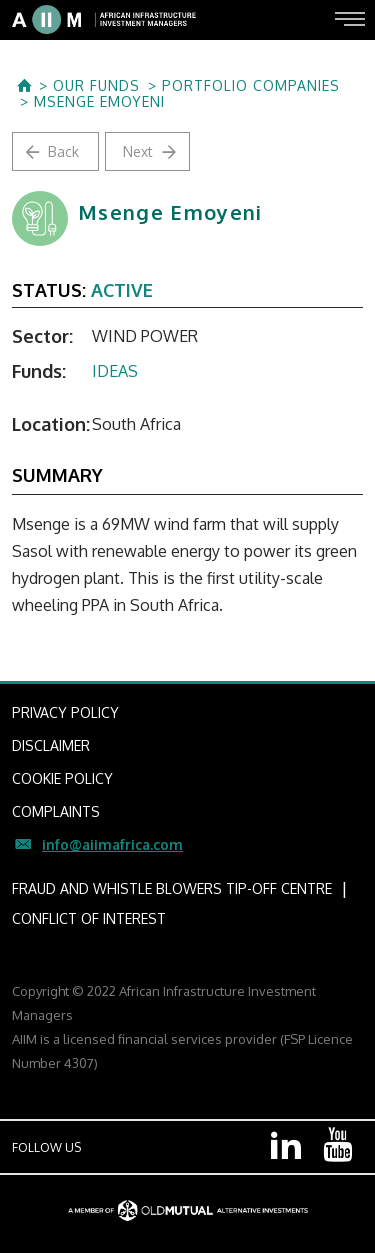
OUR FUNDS (96, 86)
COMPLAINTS (56, 811)
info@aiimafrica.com (112, 844)
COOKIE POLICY (62, 778)
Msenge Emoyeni (99, 102)
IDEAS (115, 371)
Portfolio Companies (251, 86)
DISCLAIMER (51, 745)
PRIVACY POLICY (65, 712)
